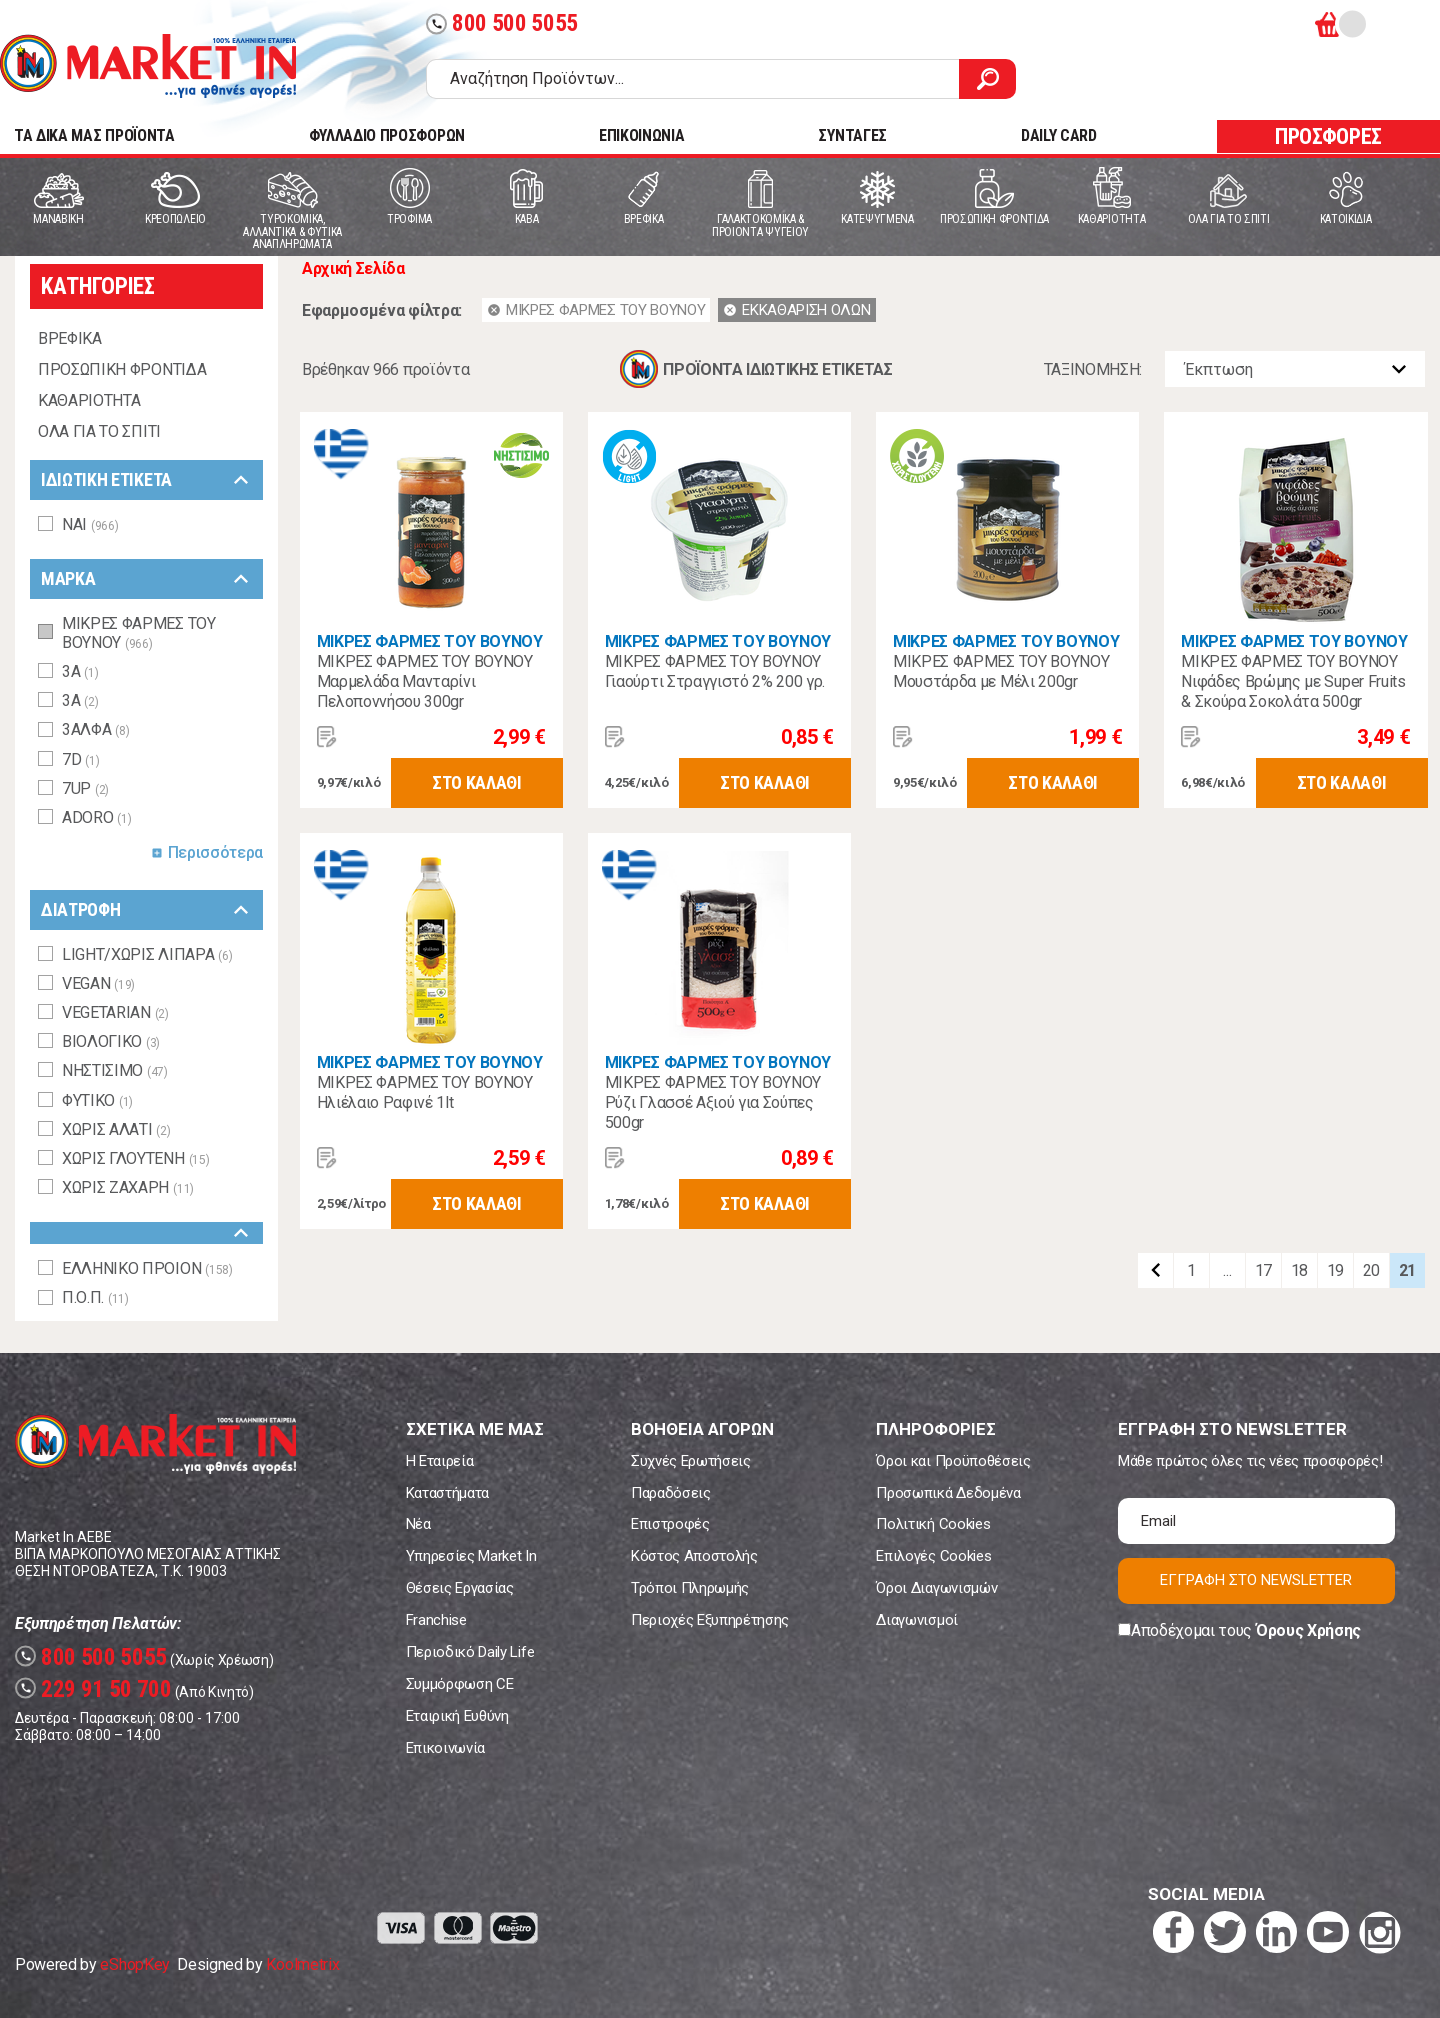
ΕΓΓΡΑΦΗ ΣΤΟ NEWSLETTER (1256, 1580)
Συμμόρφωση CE (460, 1684)
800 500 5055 (502, 23)
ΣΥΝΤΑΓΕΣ (852, 135)
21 (1407, 1270)
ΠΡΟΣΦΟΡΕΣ (1328, 136)
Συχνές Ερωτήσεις (691, 1461)
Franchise (436, 1620)
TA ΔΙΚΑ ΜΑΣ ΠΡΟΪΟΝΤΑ (94, 135)
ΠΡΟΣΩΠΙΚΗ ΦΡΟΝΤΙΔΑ (122, 369)
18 (1299, 1270)
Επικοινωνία (445, 1748)
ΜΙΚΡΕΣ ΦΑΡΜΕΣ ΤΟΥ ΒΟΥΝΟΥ (430, 641)
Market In (148, 66)
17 (1263, 1270)
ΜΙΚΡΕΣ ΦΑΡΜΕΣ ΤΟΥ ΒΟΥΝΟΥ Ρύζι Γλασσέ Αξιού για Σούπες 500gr (713, 1102)
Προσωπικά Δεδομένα (948, 1493)
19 (1335, 1270)
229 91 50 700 (93, 1689)
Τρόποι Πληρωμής (690, 1588)
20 (1371, 1270)
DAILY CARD (1059, 135)
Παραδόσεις (671, 1493)
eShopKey (134, 1964)
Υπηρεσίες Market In (471, 1556)
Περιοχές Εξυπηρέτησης (710, 1620)
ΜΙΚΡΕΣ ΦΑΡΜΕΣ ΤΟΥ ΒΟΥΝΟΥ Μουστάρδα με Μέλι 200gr (1001, 671)
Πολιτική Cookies (933, 1524)
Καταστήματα (447, 1493)
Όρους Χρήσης (1308, 1630)
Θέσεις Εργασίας (460, 1588)
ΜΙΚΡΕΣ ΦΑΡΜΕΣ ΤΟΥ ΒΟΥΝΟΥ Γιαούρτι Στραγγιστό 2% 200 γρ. (715, 671)
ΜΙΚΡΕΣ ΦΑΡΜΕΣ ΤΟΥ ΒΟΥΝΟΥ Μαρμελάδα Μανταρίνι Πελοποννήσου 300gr (425, 681)
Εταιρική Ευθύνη (457, 1716)
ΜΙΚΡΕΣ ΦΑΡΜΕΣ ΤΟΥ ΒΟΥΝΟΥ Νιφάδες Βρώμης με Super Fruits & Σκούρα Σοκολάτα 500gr (1293, 681)
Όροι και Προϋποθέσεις (953, 1461)
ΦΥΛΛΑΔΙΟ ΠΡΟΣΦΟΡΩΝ (387, 135)
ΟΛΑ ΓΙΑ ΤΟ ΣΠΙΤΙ (99, 431)
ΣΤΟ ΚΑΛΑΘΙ (477, 782)
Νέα (418, 1524)
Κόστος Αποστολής (694, 1556)
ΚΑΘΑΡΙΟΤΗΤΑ (89, 400)
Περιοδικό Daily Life (470, 1652)
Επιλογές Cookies (933, 1556)
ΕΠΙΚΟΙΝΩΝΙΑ (641, 135)
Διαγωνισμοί (916, 1620)
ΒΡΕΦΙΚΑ (70, 338)
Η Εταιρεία (440, 1461)
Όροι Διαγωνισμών (936, 1588)
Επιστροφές (670, 1524)
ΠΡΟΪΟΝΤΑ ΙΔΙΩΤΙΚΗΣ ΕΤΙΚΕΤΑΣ (777, 369)
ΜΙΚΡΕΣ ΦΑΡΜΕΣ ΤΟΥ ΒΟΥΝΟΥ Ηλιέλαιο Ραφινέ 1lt (425, 1092)
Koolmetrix (302, 1964)
